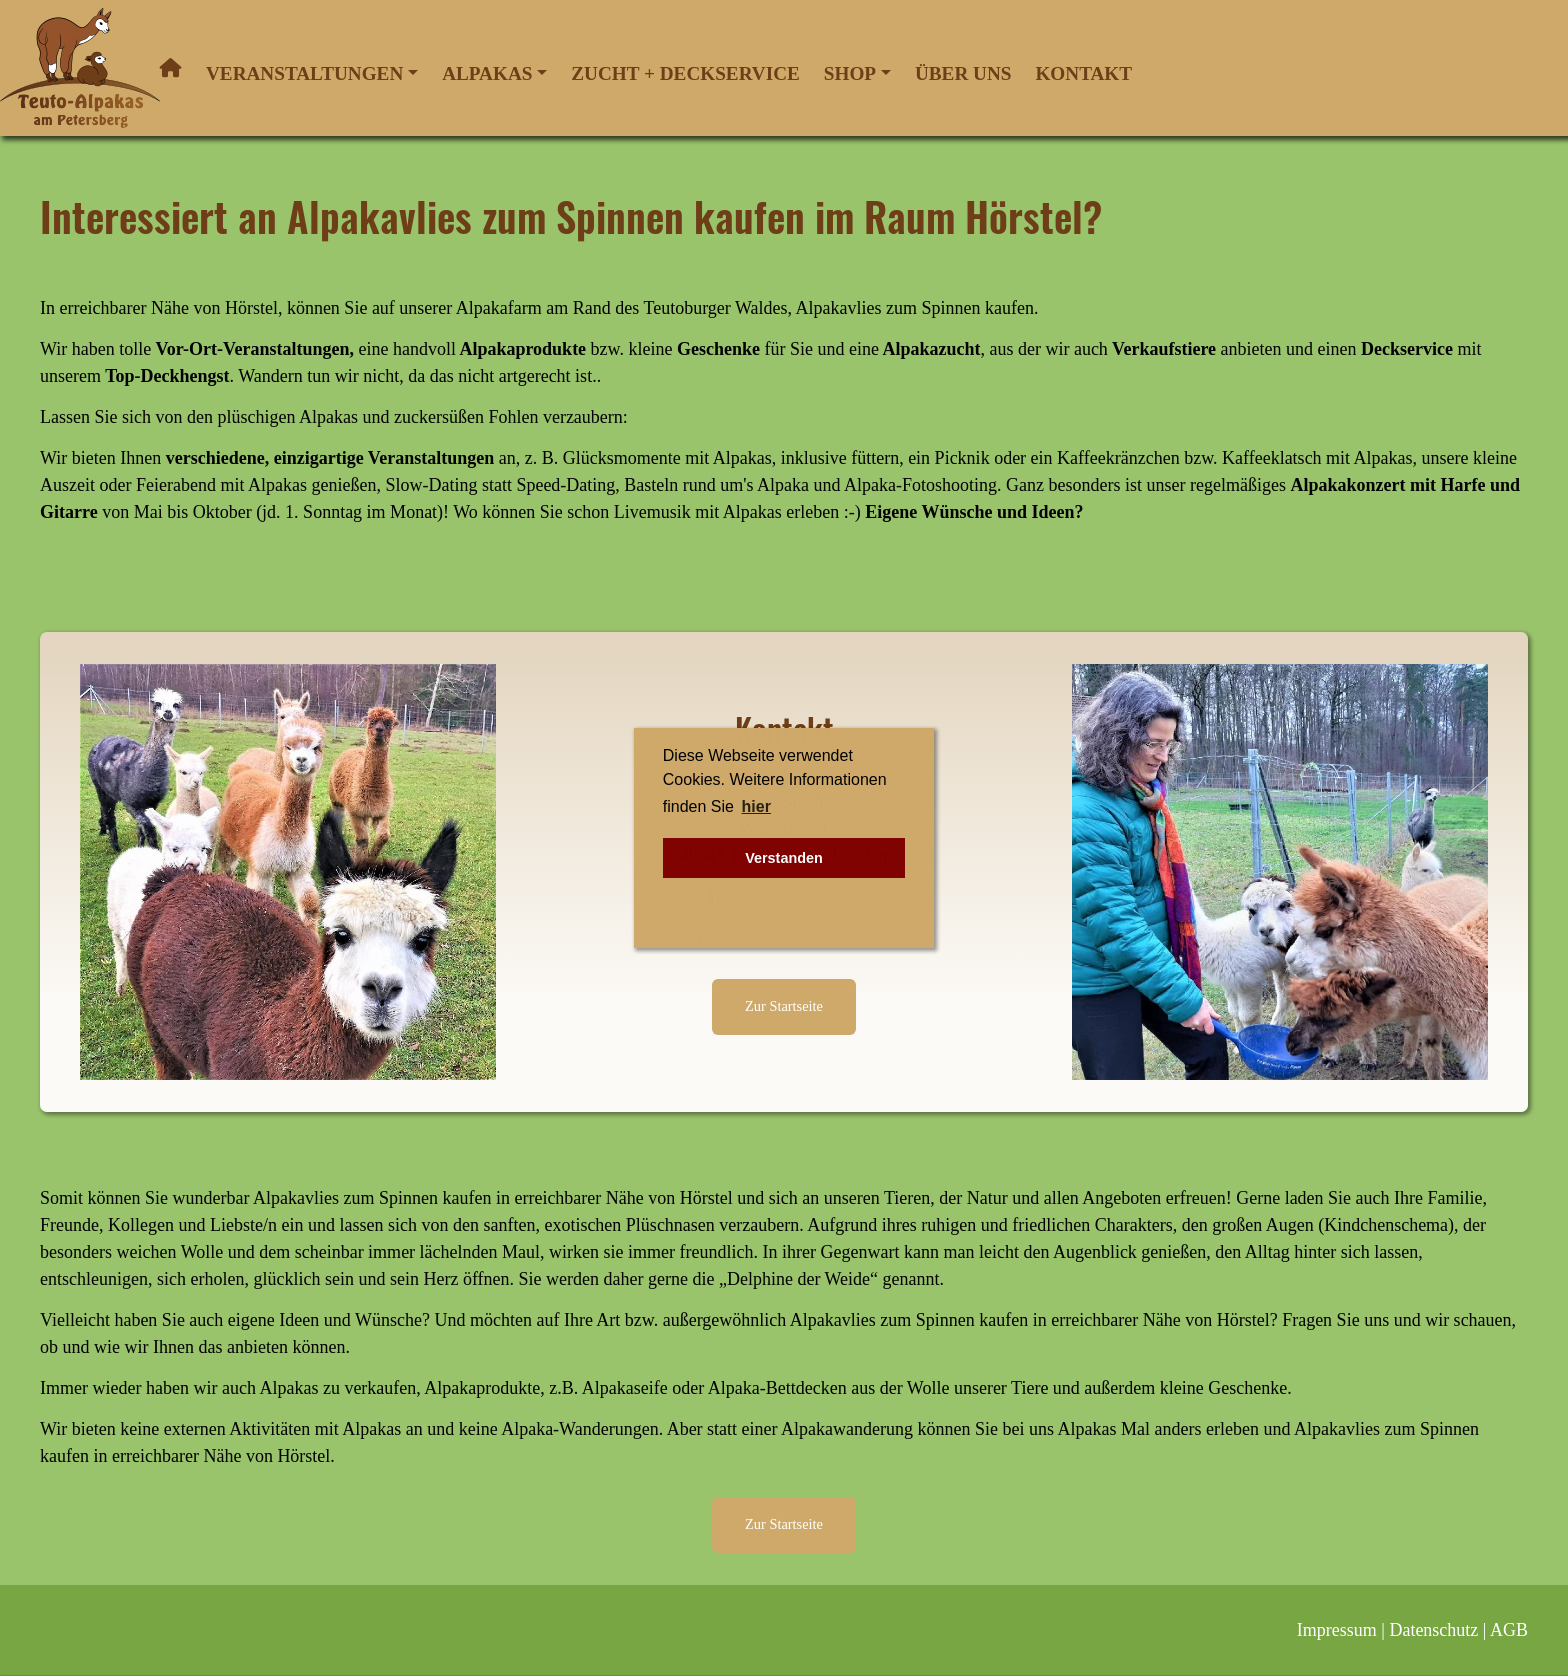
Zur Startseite (784, 1006)
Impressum (1337, 1630)
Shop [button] (850, 73)
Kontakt (1083, 73)
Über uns (963, 73)
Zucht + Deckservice (685, 73)
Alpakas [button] (487, 73)
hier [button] (756, 806)
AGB (1509, 1630)
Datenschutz (1433, 1630)
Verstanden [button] (784, 858)
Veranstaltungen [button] (304, 73)
